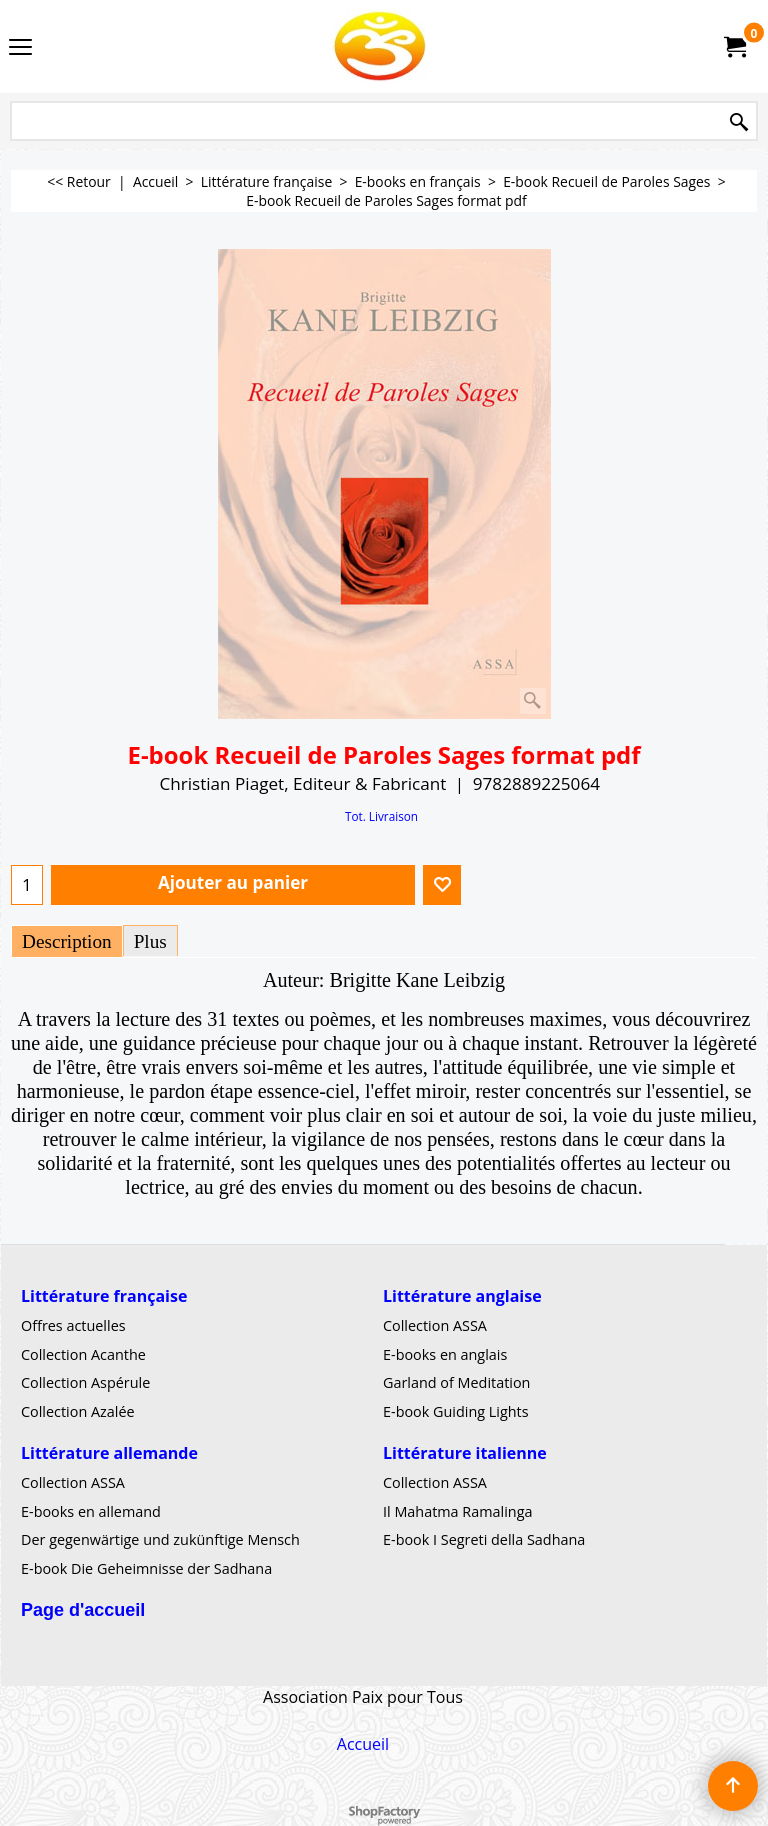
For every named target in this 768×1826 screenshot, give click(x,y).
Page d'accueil (83, 1609)
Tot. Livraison (381, 816)
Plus (150, 941)
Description (67, 941)
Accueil (363, 1744)
